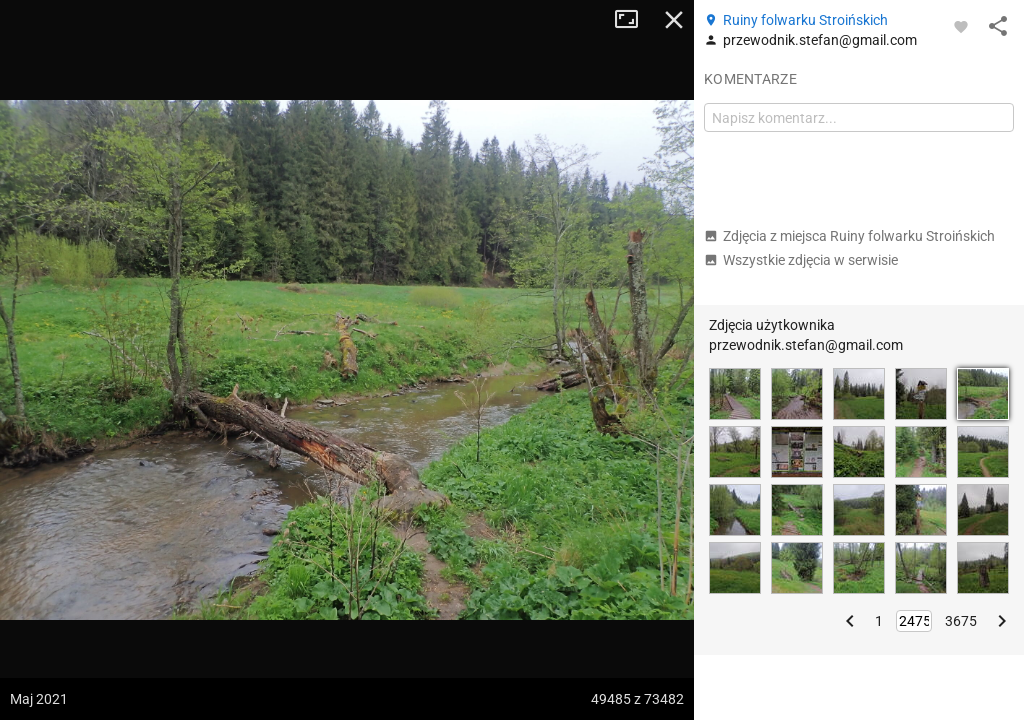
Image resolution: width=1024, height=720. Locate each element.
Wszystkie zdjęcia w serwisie (801, 260)
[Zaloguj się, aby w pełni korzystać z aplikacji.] (961, 26)
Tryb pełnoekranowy (634, 20)
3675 (961, 621)
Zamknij (674, 20)
